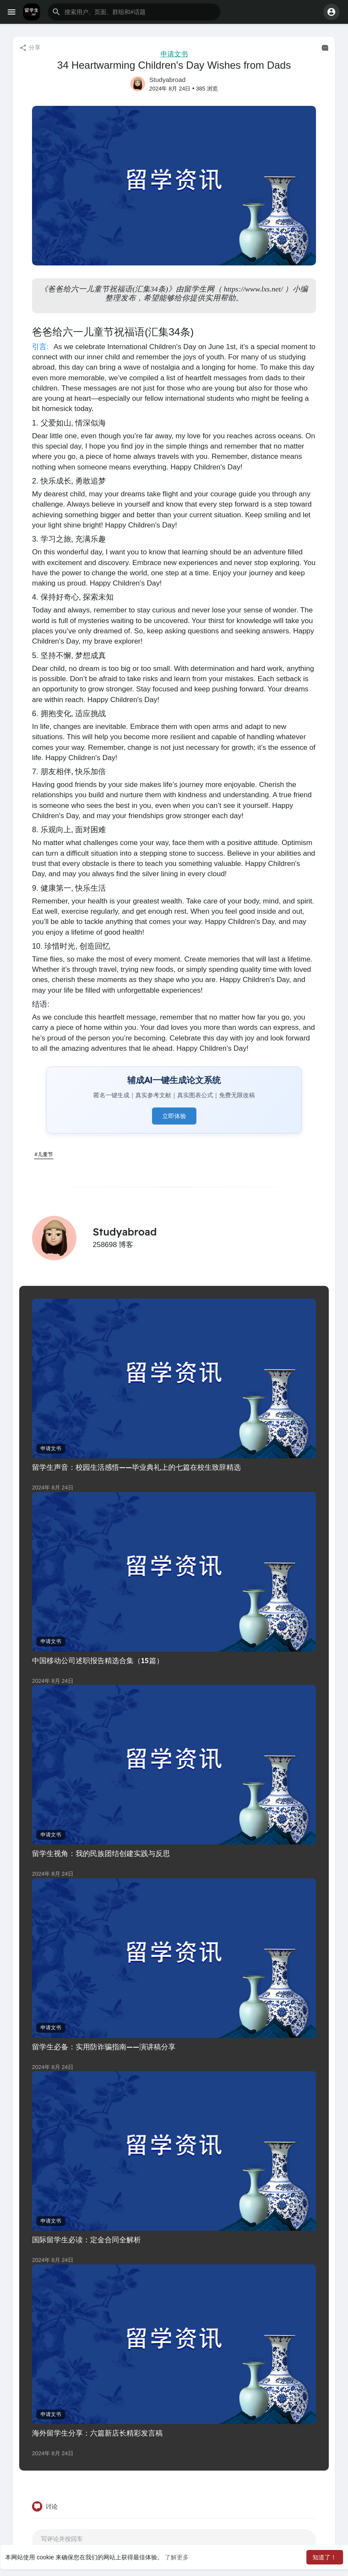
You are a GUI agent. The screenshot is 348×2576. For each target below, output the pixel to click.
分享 (30, 48)
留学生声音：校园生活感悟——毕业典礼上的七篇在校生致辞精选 (136, 1467)
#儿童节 (44, 1154)
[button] (134, 11)
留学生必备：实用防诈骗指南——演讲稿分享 (103, 2046)
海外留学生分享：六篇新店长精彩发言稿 (97, 2432)
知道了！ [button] (324, 2557)
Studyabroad (167, 79)
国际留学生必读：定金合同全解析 (86, 2239)
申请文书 (174, 54)
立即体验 (174, 1116)
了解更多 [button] (177, 2557)
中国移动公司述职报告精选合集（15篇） (98, 1660)
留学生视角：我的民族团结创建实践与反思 (101, 1853)
